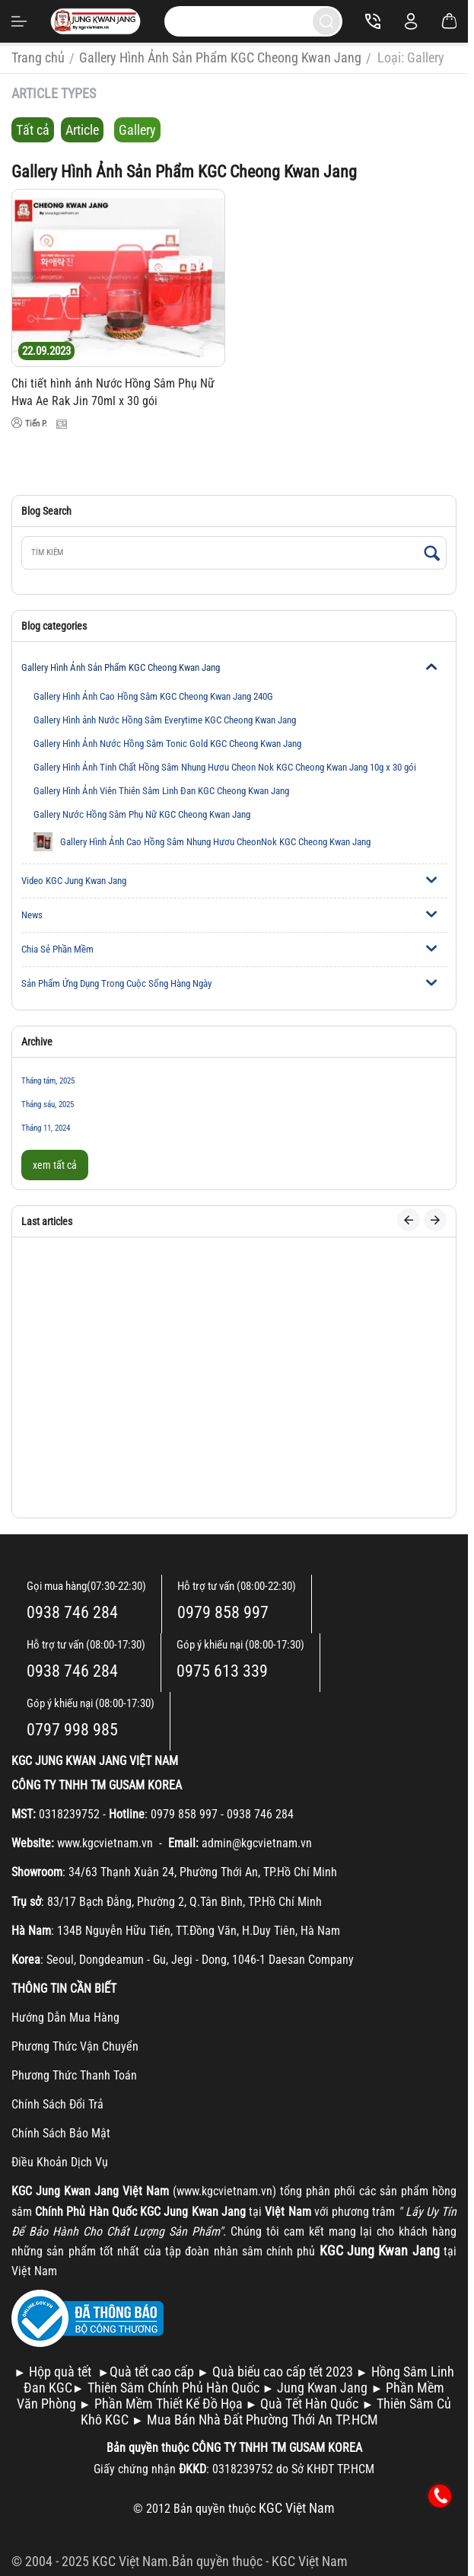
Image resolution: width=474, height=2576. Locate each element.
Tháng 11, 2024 (45, 1128)
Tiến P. (29, 423)
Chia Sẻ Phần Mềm (57, 949)
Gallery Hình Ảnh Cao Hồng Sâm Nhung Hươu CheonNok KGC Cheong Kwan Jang (202, 841)
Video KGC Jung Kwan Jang (73, 880)
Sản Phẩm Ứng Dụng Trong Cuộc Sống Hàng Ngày (116, 983)
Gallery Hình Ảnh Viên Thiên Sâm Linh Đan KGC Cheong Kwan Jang (161, 790)
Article (82, 130)
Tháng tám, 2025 (48, 1081)
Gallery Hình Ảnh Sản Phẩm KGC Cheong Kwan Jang (120, 667)
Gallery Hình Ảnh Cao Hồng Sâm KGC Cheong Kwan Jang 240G (153, 696)
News (32, 915)
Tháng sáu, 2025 (47, 1104)
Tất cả (32, 130)
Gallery (137, 130)
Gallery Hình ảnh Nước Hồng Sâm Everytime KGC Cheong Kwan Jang (164, 720)
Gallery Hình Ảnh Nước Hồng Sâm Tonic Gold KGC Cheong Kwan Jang (167, 743)
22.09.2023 (46, 351)
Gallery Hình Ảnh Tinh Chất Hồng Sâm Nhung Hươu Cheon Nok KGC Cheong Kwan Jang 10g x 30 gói (224, 767)
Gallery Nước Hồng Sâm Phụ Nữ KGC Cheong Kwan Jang (141, 814)
